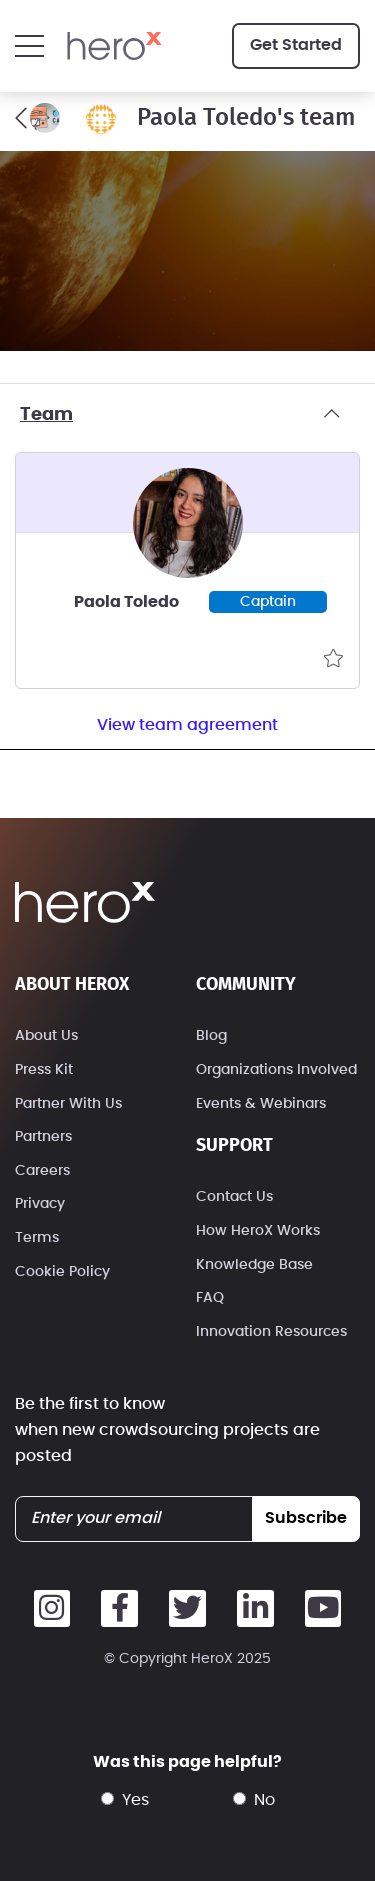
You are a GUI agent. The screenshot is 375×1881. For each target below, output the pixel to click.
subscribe (306, 1518)
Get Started (296, 45)
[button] (29, 46)
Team (187, 415)
